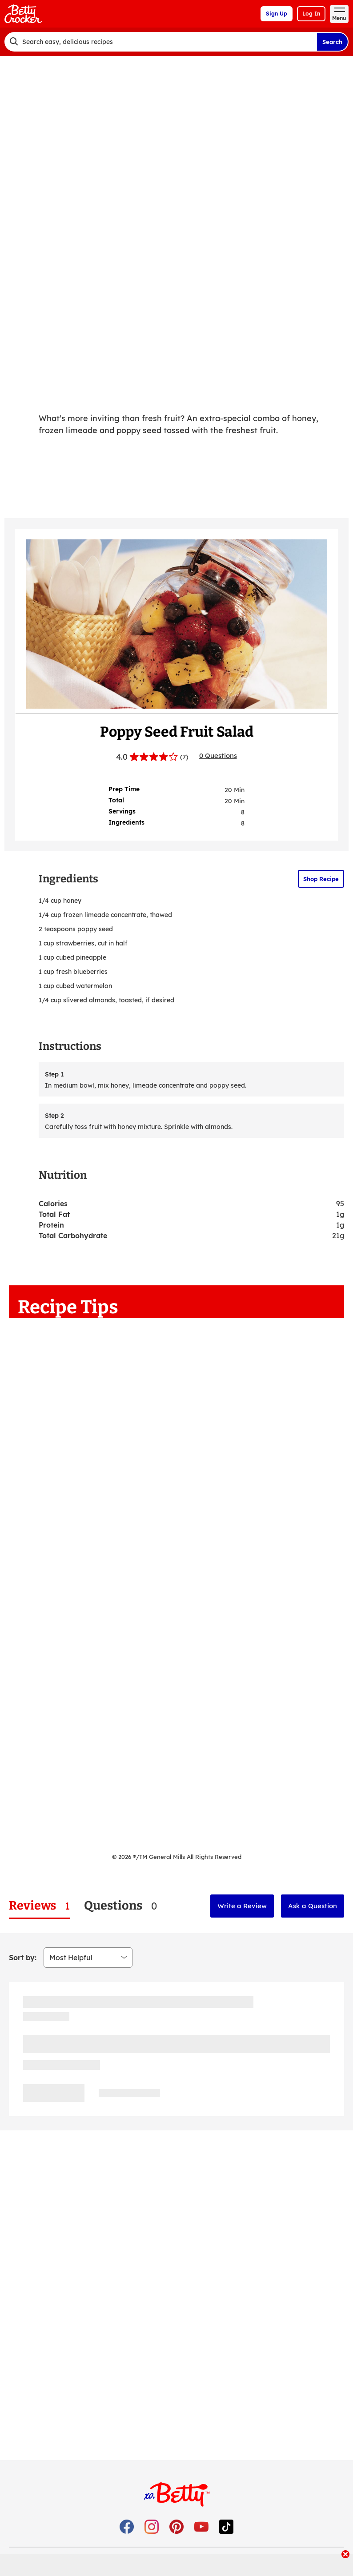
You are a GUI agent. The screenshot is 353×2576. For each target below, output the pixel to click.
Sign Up (276, 13)
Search (332, 41)
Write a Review (242, 1906)
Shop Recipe (321, 878)
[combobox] (160, 42)
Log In (311, 13)
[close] (345, 2555)
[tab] (39, 1906)
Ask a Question (312, 1906)
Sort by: (22, 1957)
